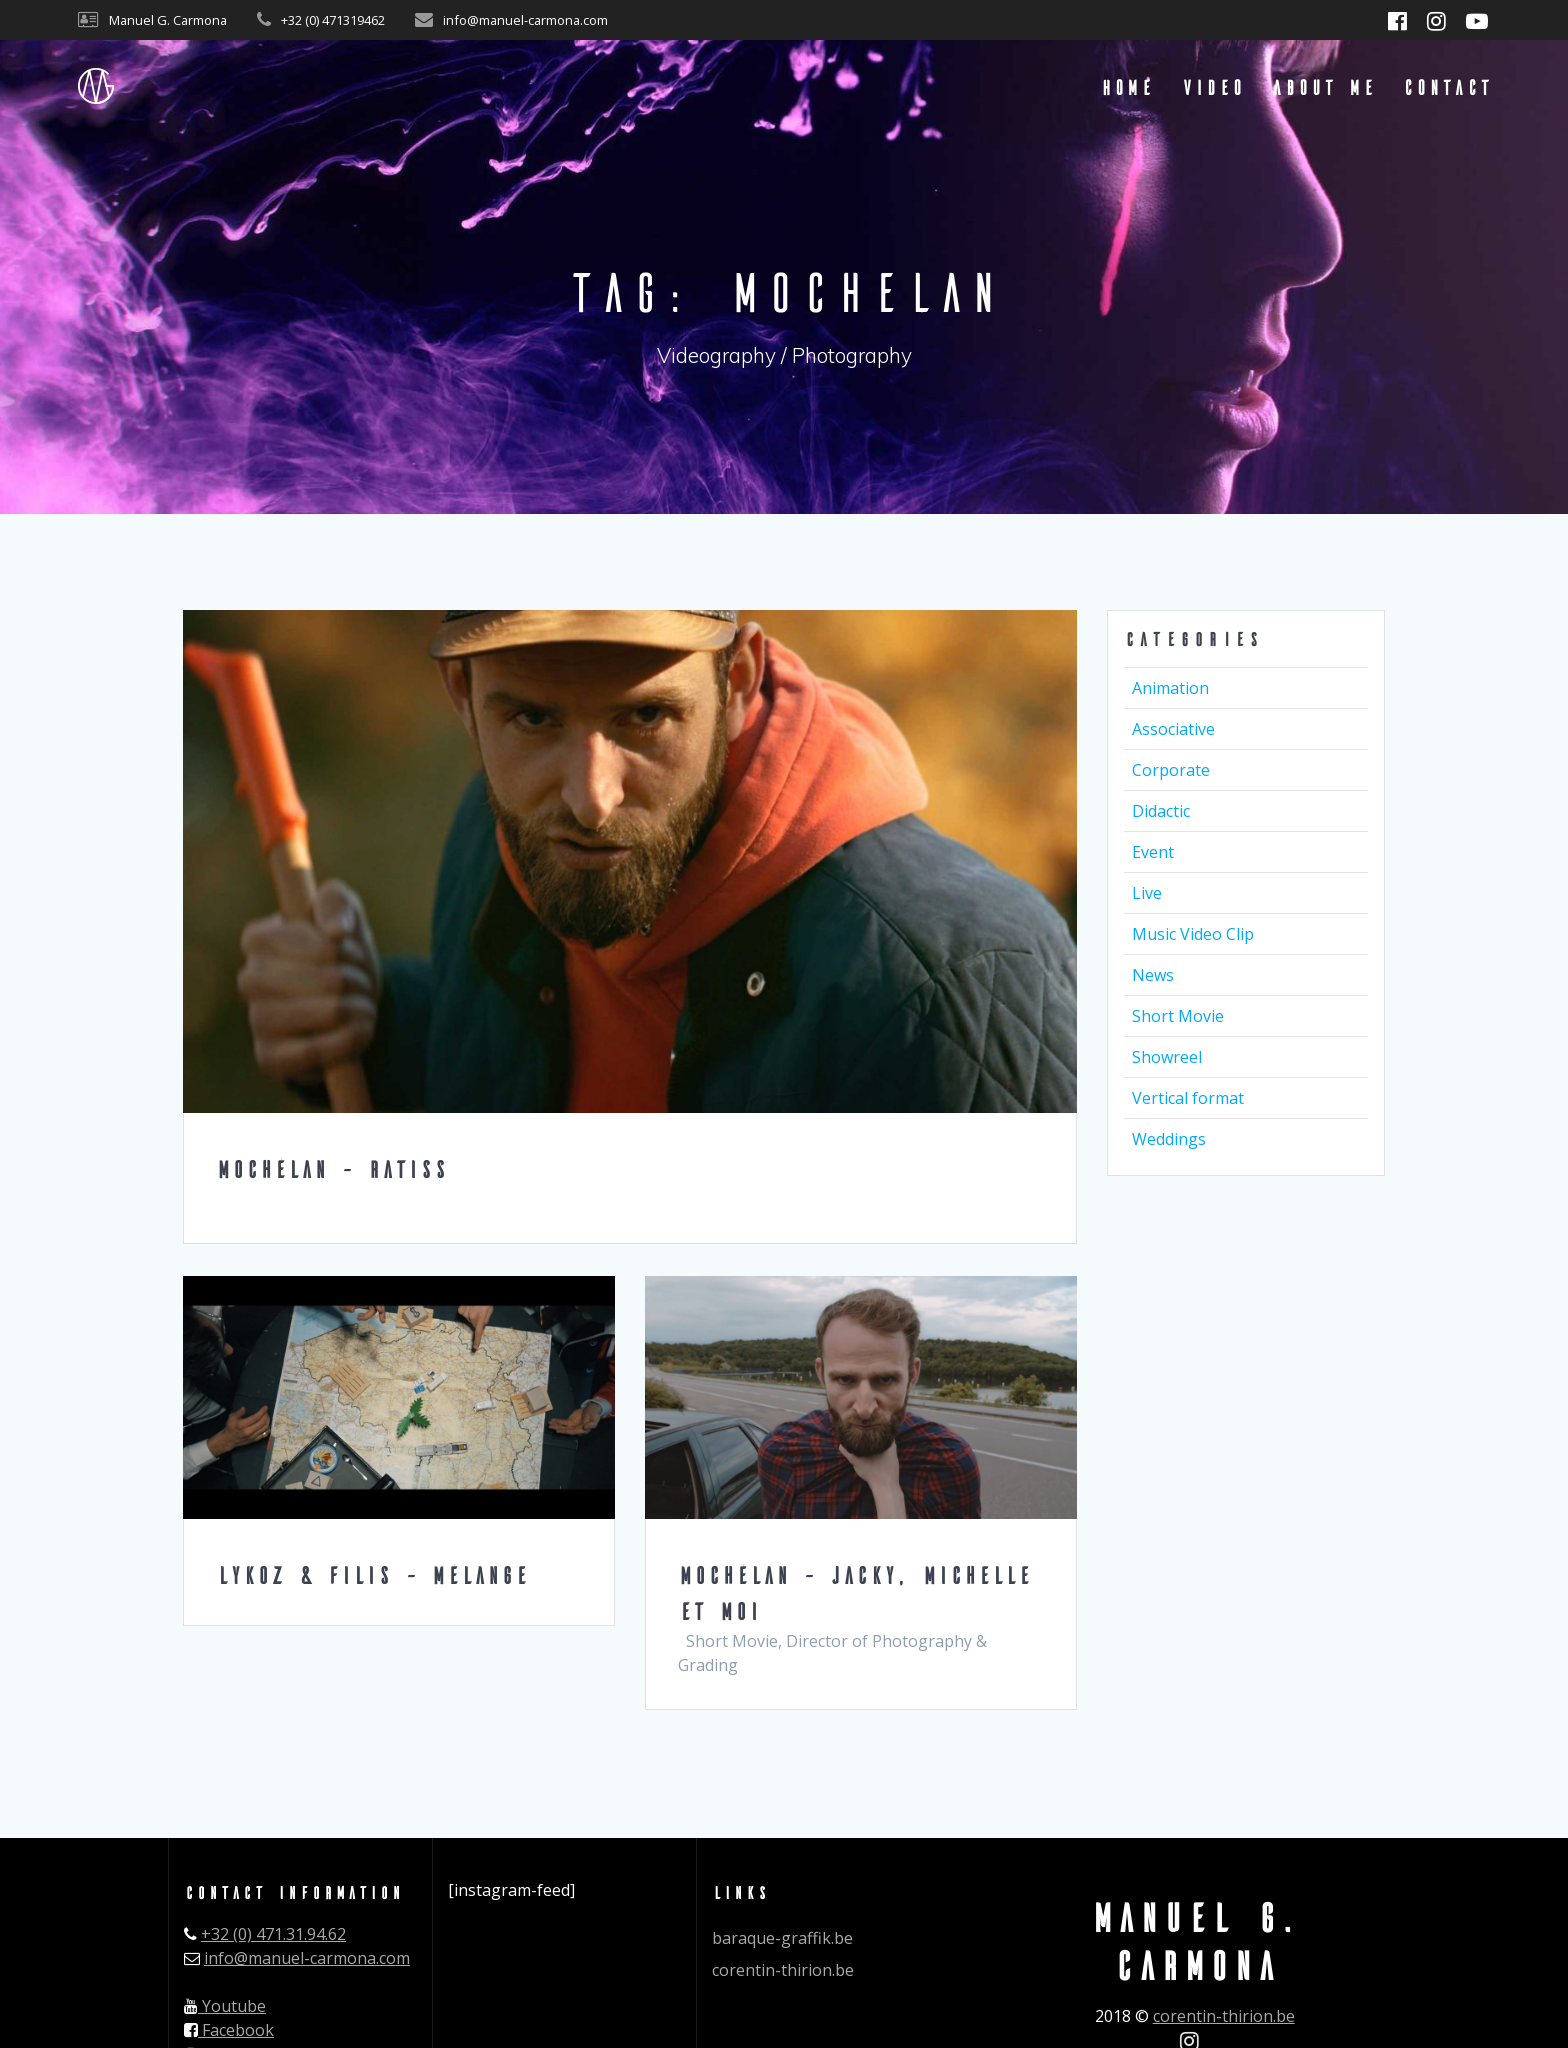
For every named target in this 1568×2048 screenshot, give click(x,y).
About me (1323, 86)
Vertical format (1188, 1098)
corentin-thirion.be (783, 1970)
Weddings (1169, 1139)
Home (1126, 86)
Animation (1170, 688)
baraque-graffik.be (782, 1938)
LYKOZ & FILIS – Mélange (372, 1574)
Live (1147, 893)
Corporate (1171, 770)
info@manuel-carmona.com (307, 1958)
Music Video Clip (1193, 934)
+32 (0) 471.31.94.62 (273, 1934)
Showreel (1167, 1057)
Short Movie (1178, 1016)
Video (1212, 86)
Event (1153, 852)
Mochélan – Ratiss (331, 1168)
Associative (1173, 729)
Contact (1446, 86)
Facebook (229, 2030)
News (1153, 975)
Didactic (1161, 811)
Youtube (225, 2006)
